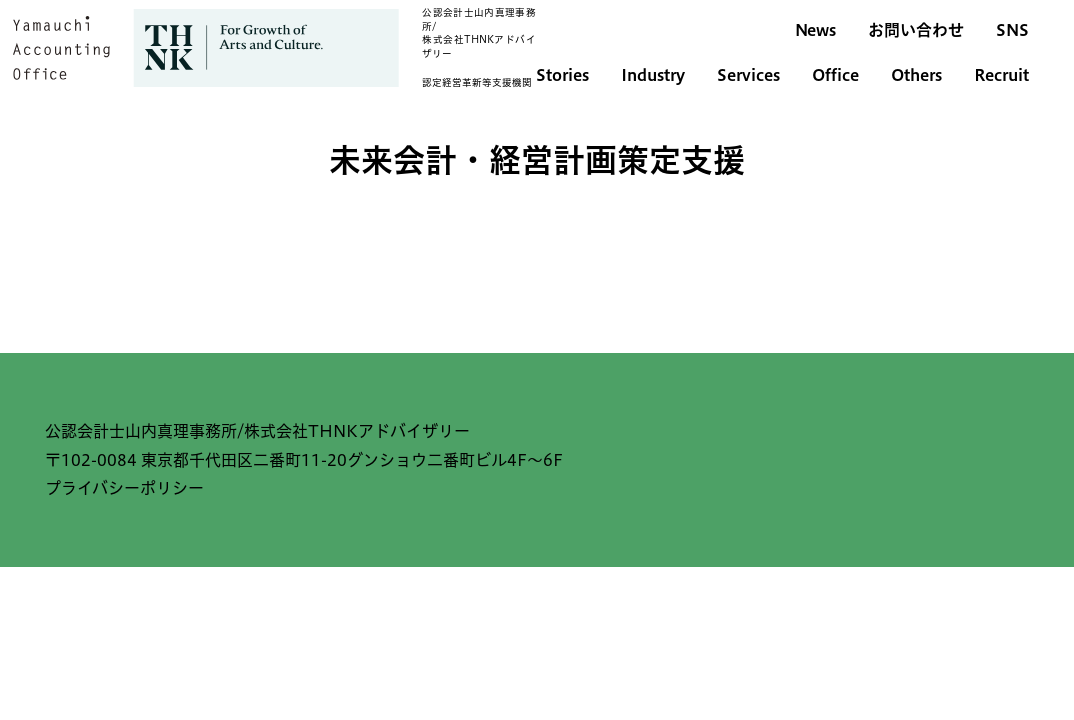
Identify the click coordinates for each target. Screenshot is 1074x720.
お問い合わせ (916, 30)
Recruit (1001, 75)
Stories (562, 75)
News (815, 30)
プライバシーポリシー (124, 488)
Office (835, 75)
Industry (653, 75)
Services (748, 75)
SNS (1012, 30)
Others (916, 75)
